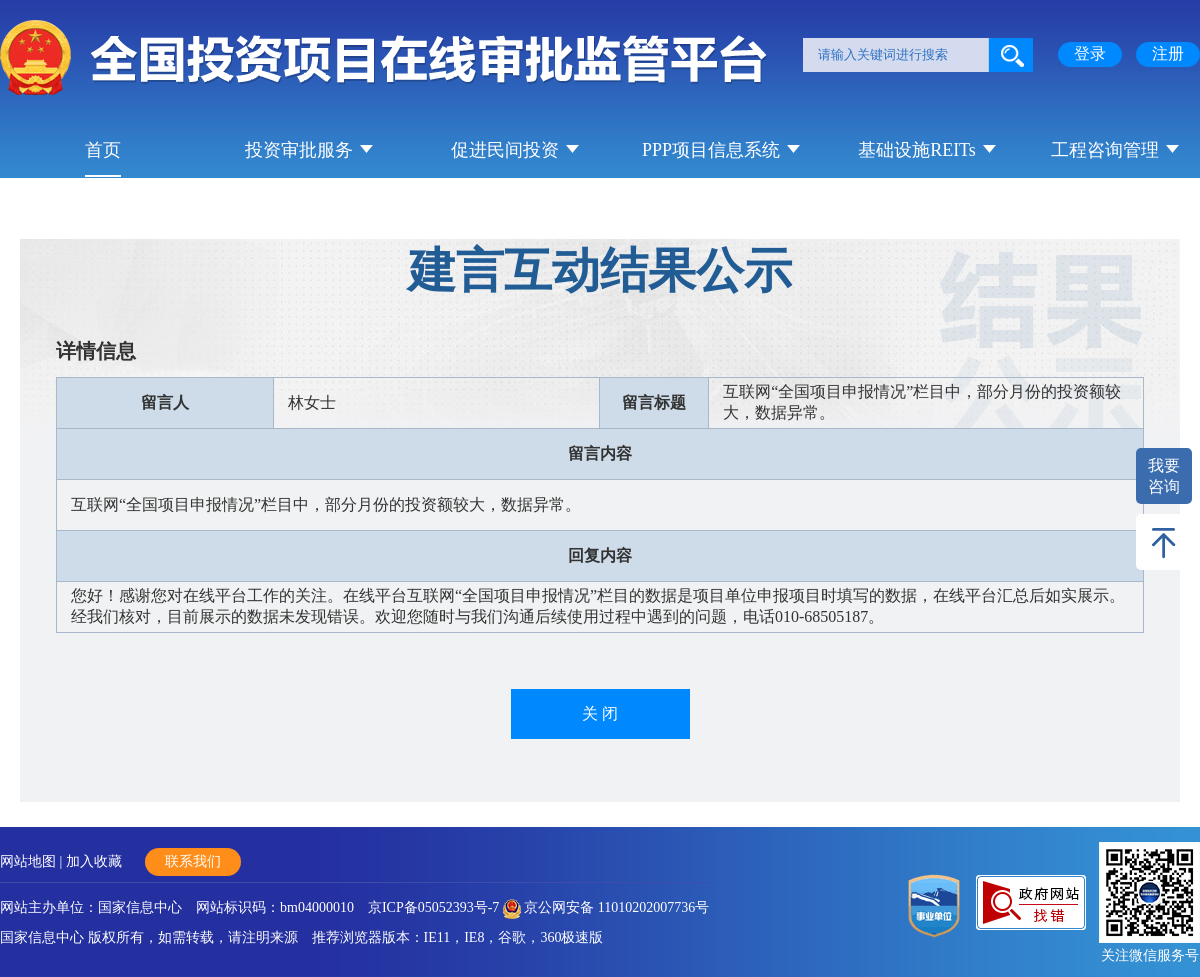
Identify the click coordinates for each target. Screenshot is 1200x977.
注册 (1168, 53)
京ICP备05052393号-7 (433, 907)
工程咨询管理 (1105, 150)
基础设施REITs (917, 150)
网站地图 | (33, 861)
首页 (103, 150)
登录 (1090, 53)
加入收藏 (94, 861)
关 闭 (600, 713)
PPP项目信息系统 (711, 150)
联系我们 (193, 861)
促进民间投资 (505, 150)
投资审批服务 (299, 150)
